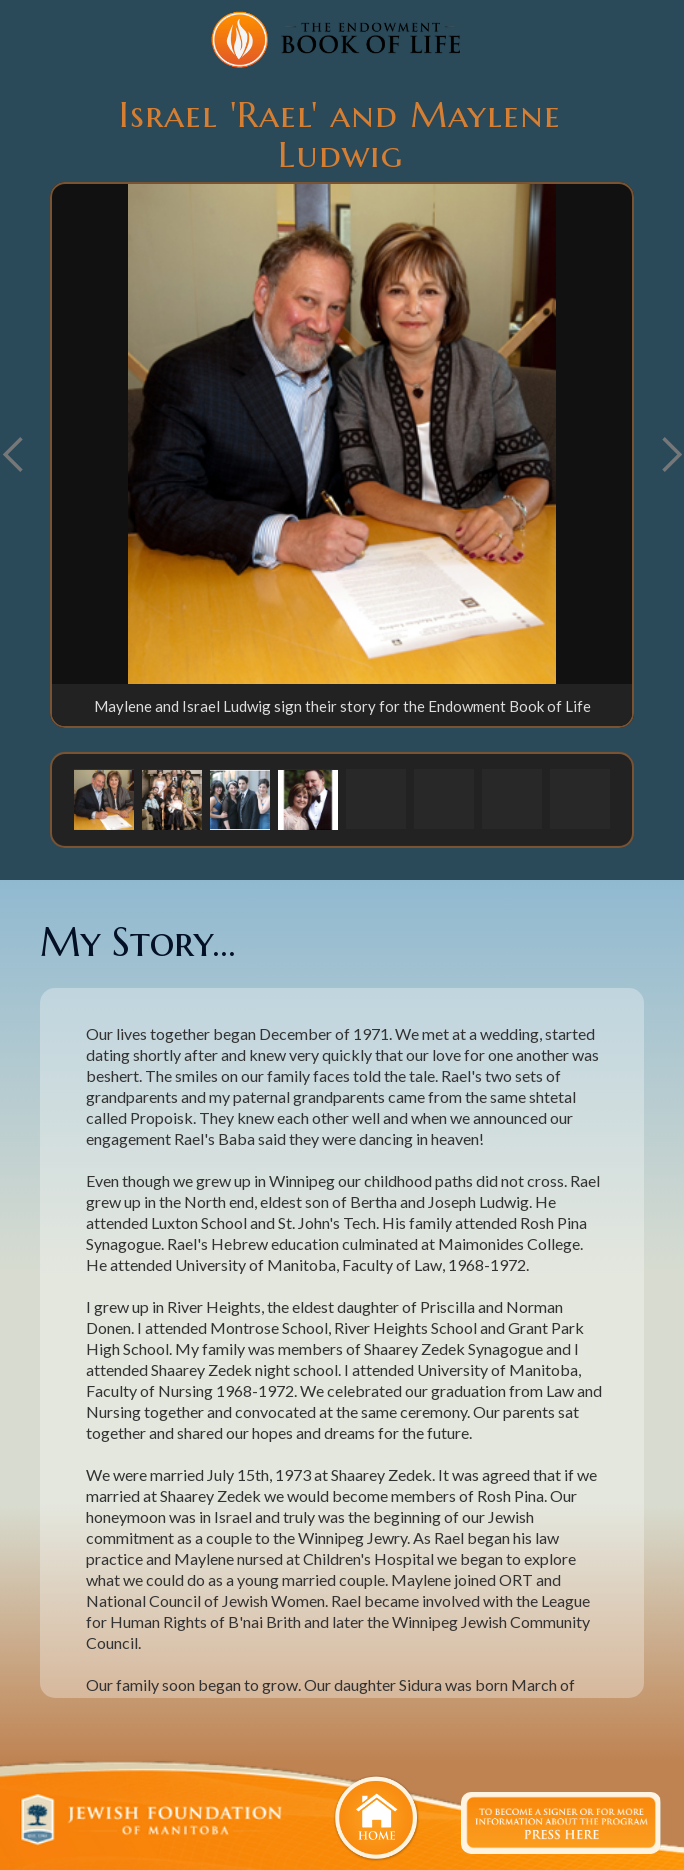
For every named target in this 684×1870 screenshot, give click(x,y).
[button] (104, 799)
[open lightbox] (342, 434)
